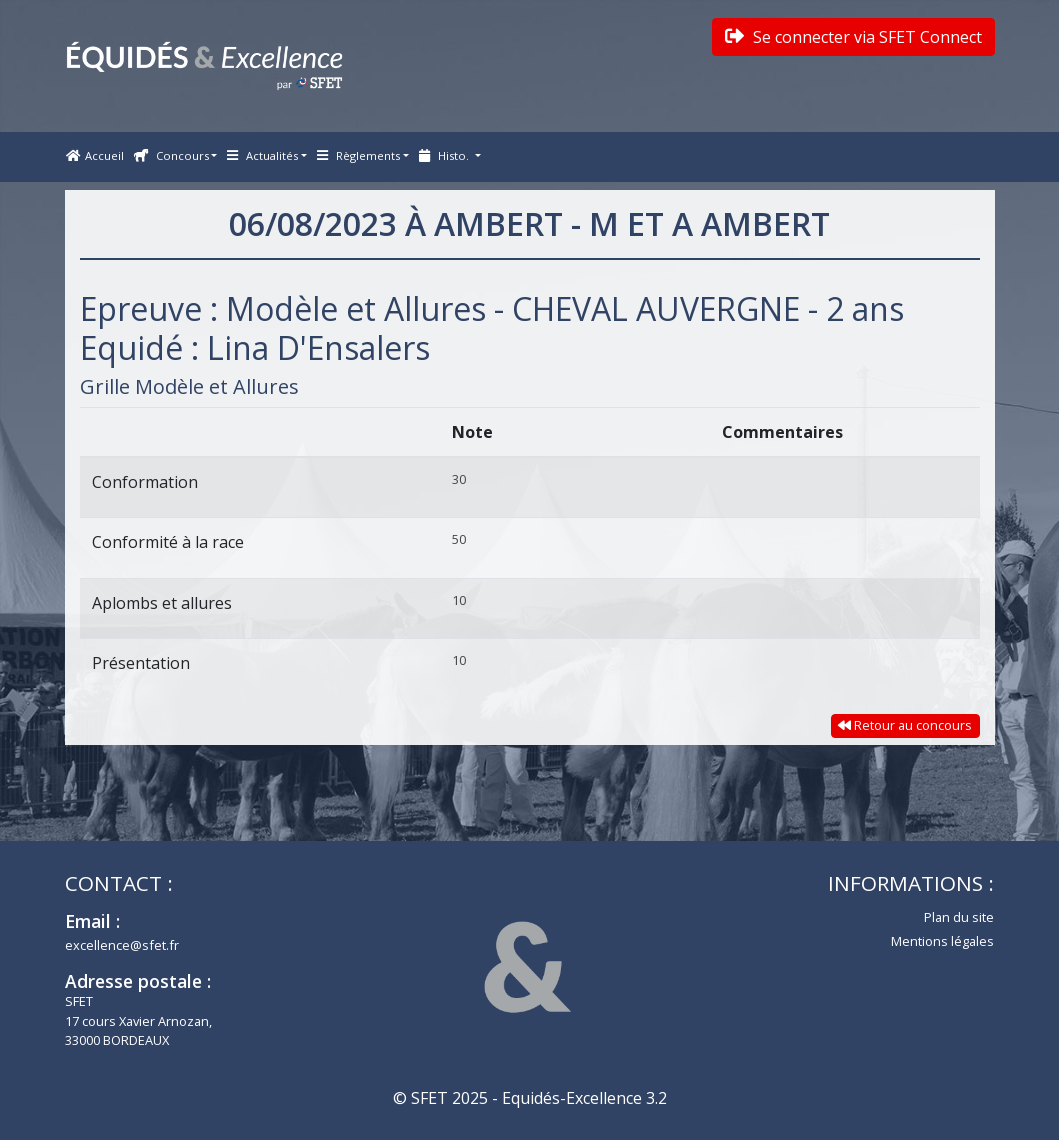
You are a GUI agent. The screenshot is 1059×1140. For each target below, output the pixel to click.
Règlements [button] (358, 155)
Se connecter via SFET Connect (853, 37)
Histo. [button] (445, 155)
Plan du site (959, 917)
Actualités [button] (262, 155)
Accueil (95, 155)
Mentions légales (942, 941)
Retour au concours (905, 725)
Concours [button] (171, 155)
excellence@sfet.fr (122, 945)
